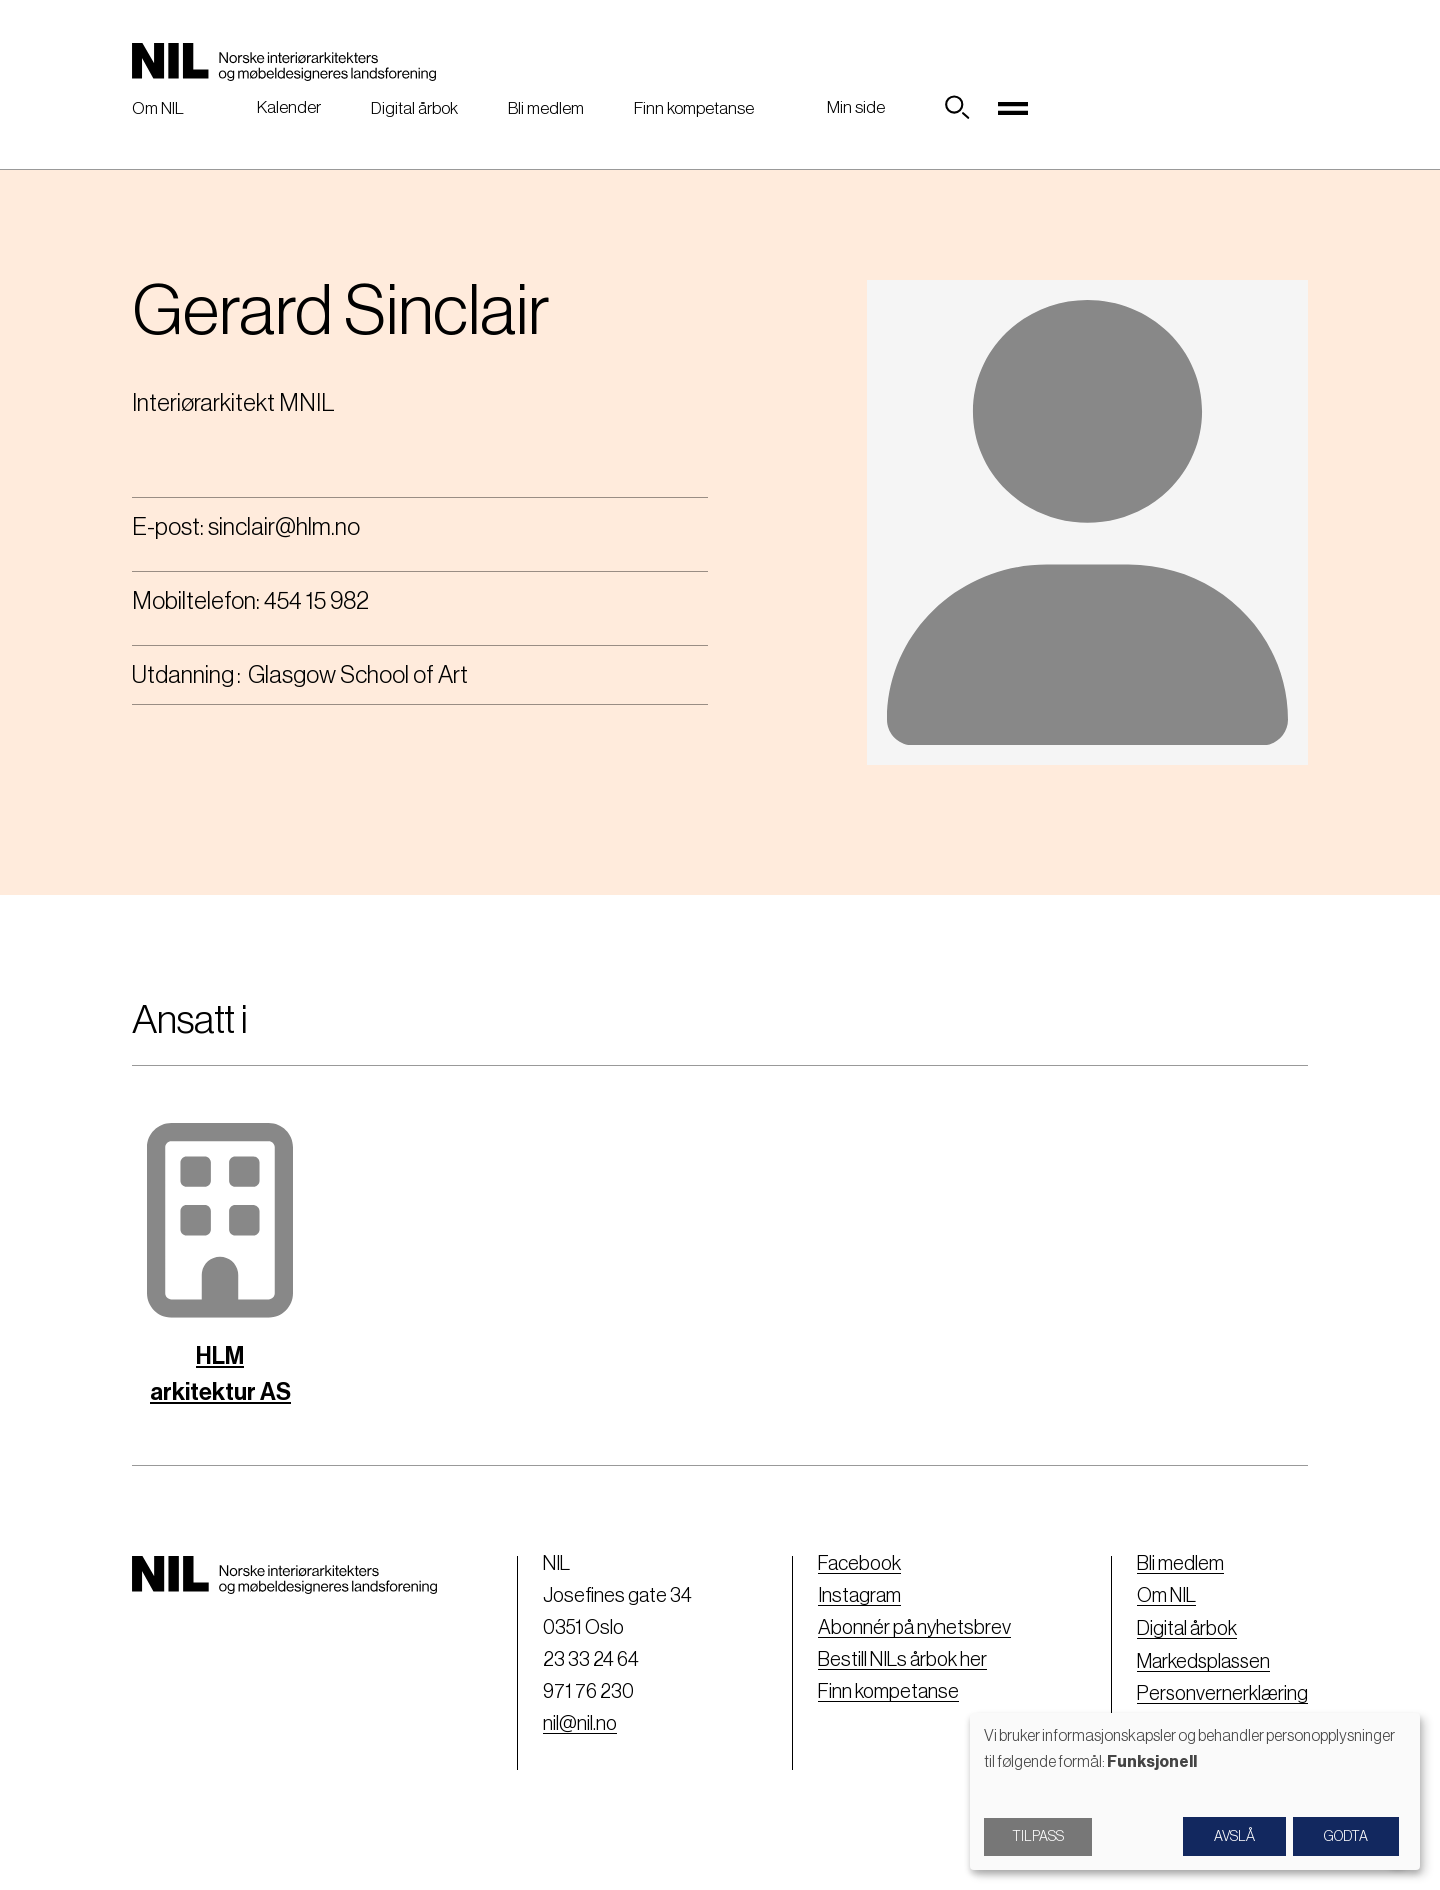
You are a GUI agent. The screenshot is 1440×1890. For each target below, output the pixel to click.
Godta (1346, 1837)
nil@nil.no (578, 1724)
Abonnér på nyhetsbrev (912, 1628)
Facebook (857, 1564)
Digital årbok (414, 108)
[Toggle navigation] (1013, 108)
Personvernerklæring (1221, 1692)
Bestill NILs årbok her (900, 1660)
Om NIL (158, 108)
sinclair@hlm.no (284, 527)
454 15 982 (316, 601)
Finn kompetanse (694, 108)
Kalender (289, 107)
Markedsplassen (1203, 1660)
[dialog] (1195, 1791)
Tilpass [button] (1038, 1837)
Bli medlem (546, 108)
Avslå (1234, 1837)
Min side (856, 107)
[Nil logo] (284, 62)
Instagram (857, 1596)
